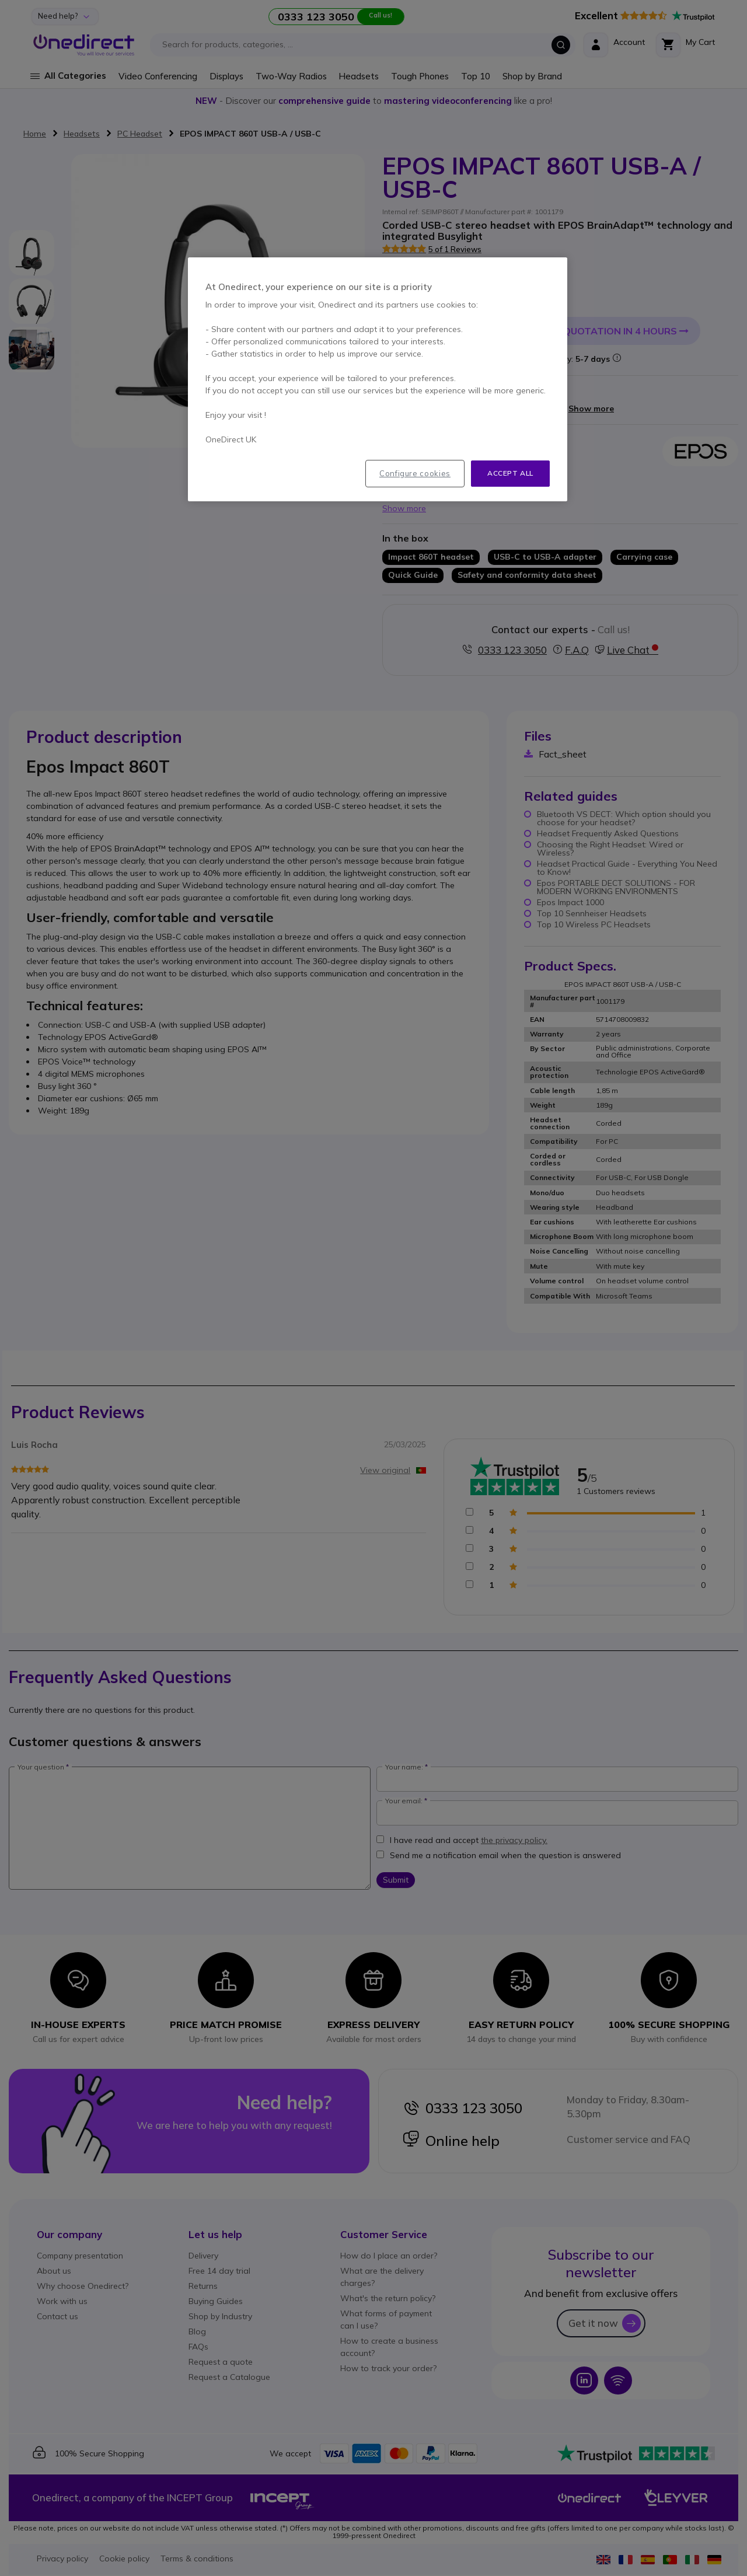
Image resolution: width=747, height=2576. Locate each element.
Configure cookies (415, 473)
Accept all (510, 473)
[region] (377, 379)
